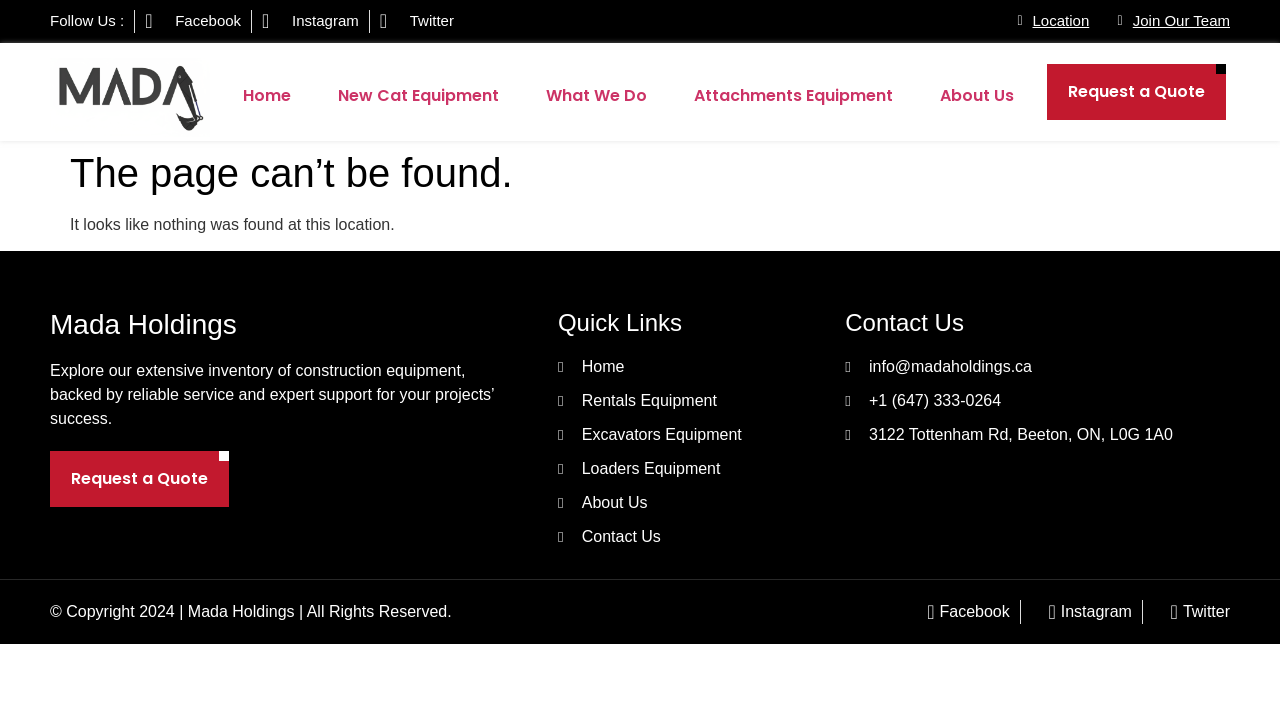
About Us (977, 95)
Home (267, 95)
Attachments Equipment (793, 95)
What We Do (596, 95)
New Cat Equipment (418, 95)
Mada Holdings (143, 324)
